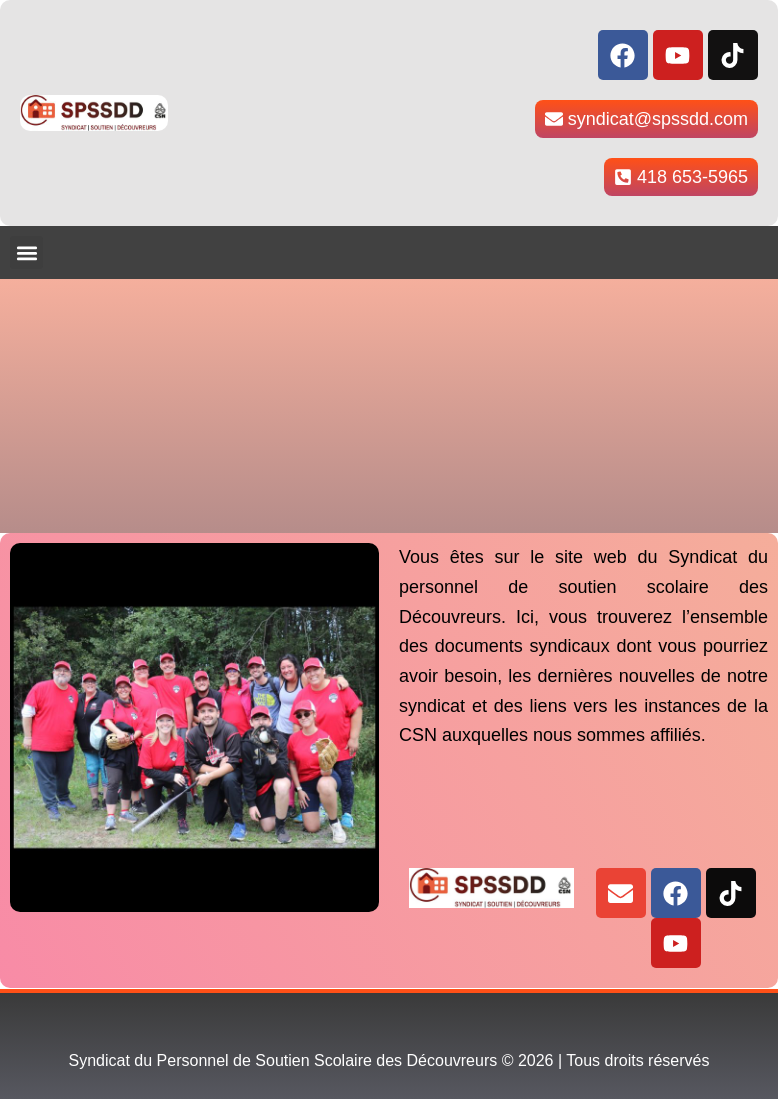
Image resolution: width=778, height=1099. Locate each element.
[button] (26, 252)
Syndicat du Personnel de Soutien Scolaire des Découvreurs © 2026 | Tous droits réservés (389, 1060)
